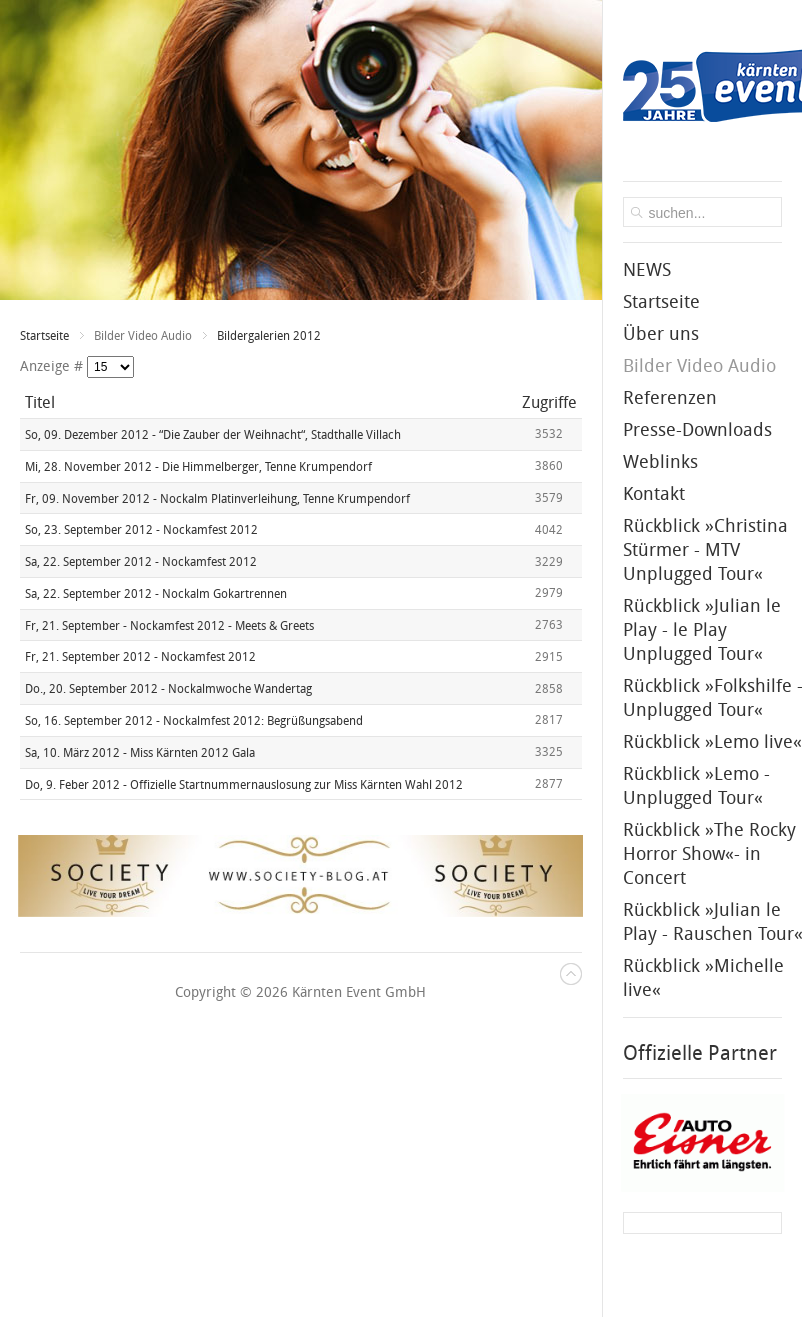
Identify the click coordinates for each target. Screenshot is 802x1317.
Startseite (44, 336)
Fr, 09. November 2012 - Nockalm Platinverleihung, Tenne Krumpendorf (217, 498)
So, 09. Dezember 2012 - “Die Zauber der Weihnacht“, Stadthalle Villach (213, 435)
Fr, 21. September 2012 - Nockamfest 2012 (140, 657)
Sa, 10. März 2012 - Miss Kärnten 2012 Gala (140, 753)
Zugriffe (549, 402)
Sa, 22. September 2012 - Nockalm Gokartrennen (156, 594)
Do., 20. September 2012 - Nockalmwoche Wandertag (168, 689)
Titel (40, 402)
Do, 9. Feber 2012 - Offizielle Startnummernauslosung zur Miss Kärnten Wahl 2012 (244, 784)
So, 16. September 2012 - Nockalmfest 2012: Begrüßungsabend (194, 721)
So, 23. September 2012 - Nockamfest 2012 (141, 530)
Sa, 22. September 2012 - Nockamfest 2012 (141, 562)
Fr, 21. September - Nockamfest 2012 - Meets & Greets (169, 625)
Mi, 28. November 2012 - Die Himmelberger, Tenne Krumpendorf (198, 467)
